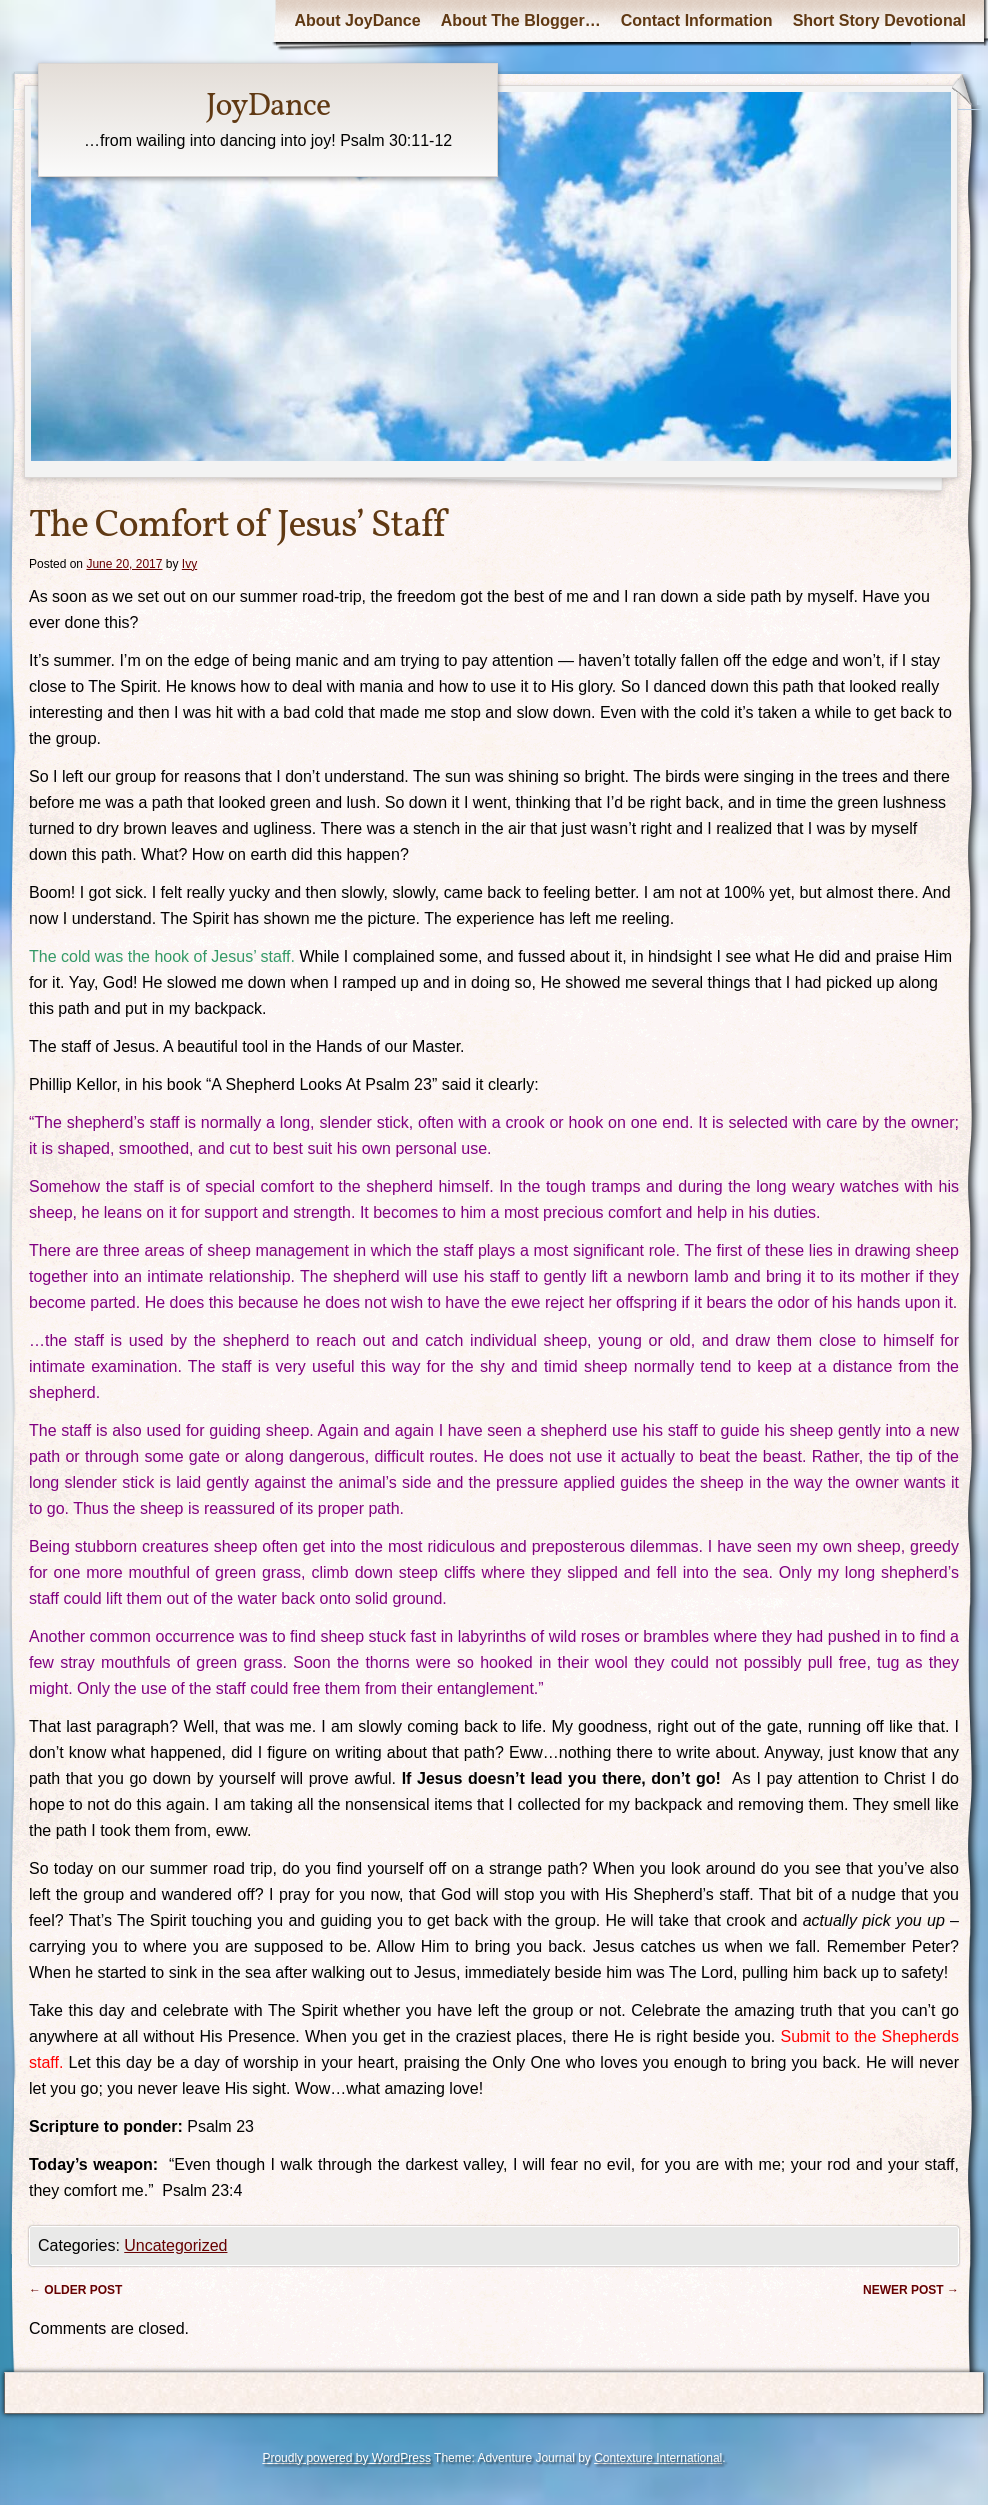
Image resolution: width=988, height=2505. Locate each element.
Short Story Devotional (879, 20)
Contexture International (658, 2458)
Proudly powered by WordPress (346, 2458)
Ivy (189, 564)
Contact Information (697, 20)
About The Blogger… (521, 20)
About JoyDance (357, 20)
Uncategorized (175, 2245)
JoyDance (268, 107)
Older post (75, 2290)
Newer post (911, 2290)
